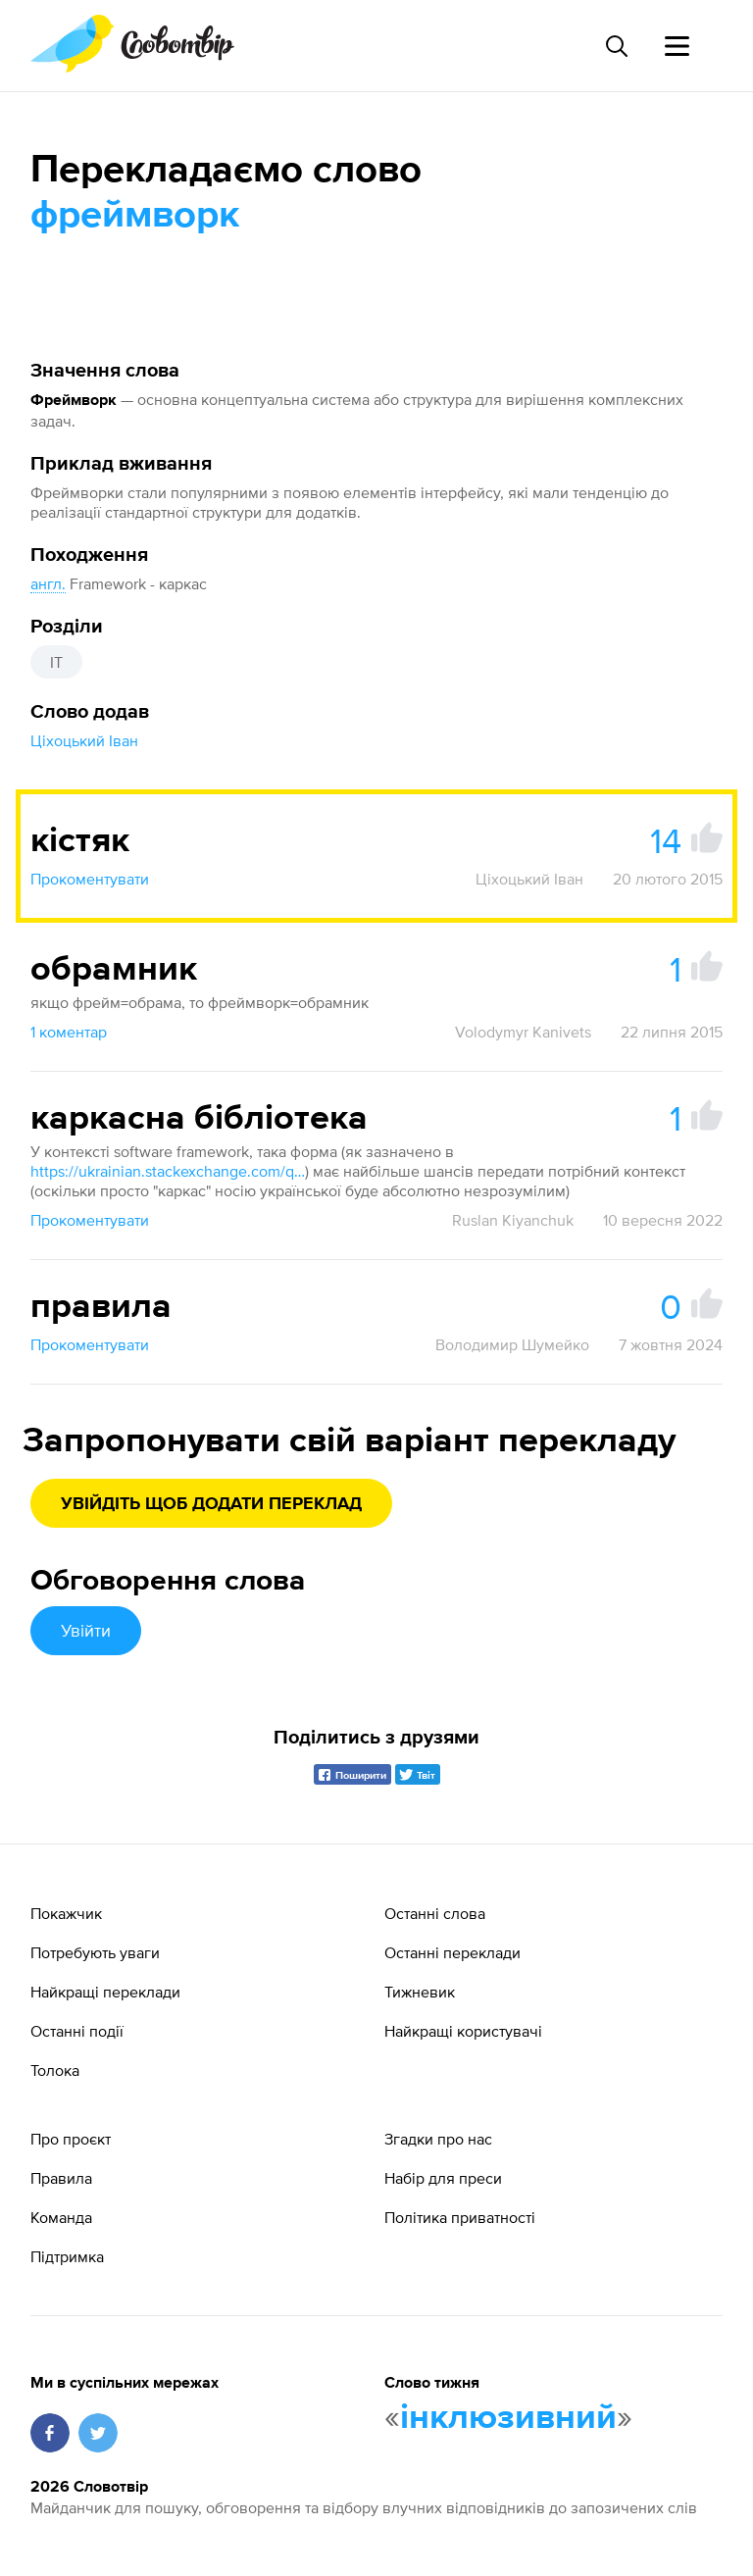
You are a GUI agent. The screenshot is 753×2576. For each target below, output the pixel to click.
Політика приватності (459, 2217)
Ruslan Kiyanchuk (513, 1220)
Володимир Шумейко (512, 1344)
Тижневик (419, 1991)
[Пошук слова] (615, 46)
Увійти (86, 1630)
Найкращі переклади (105, 1991)
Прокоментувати (89, 878)
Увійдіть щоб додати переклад (211, 1504)
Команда (61, 2217)
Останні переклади (452, 1952)
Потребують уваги (95, 1952)
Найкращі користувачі (463, 2031)
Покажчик (66, 1913)
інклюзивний (508, 2418)
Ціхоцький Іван (84, 740)
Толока (54, 2070)
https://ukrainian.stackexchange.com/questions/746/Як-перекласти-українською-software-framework (167, 1171)
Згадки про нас (438, 2138)
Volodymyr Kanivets (523, 1031)
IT (56, 662)
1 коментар (68, 1031)
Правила (61, 2178)
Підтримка (67, 2256)
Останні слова (434, 1913)
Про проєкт (70, 2138)
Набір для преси (443, 2178)
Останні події (77, 2031)
